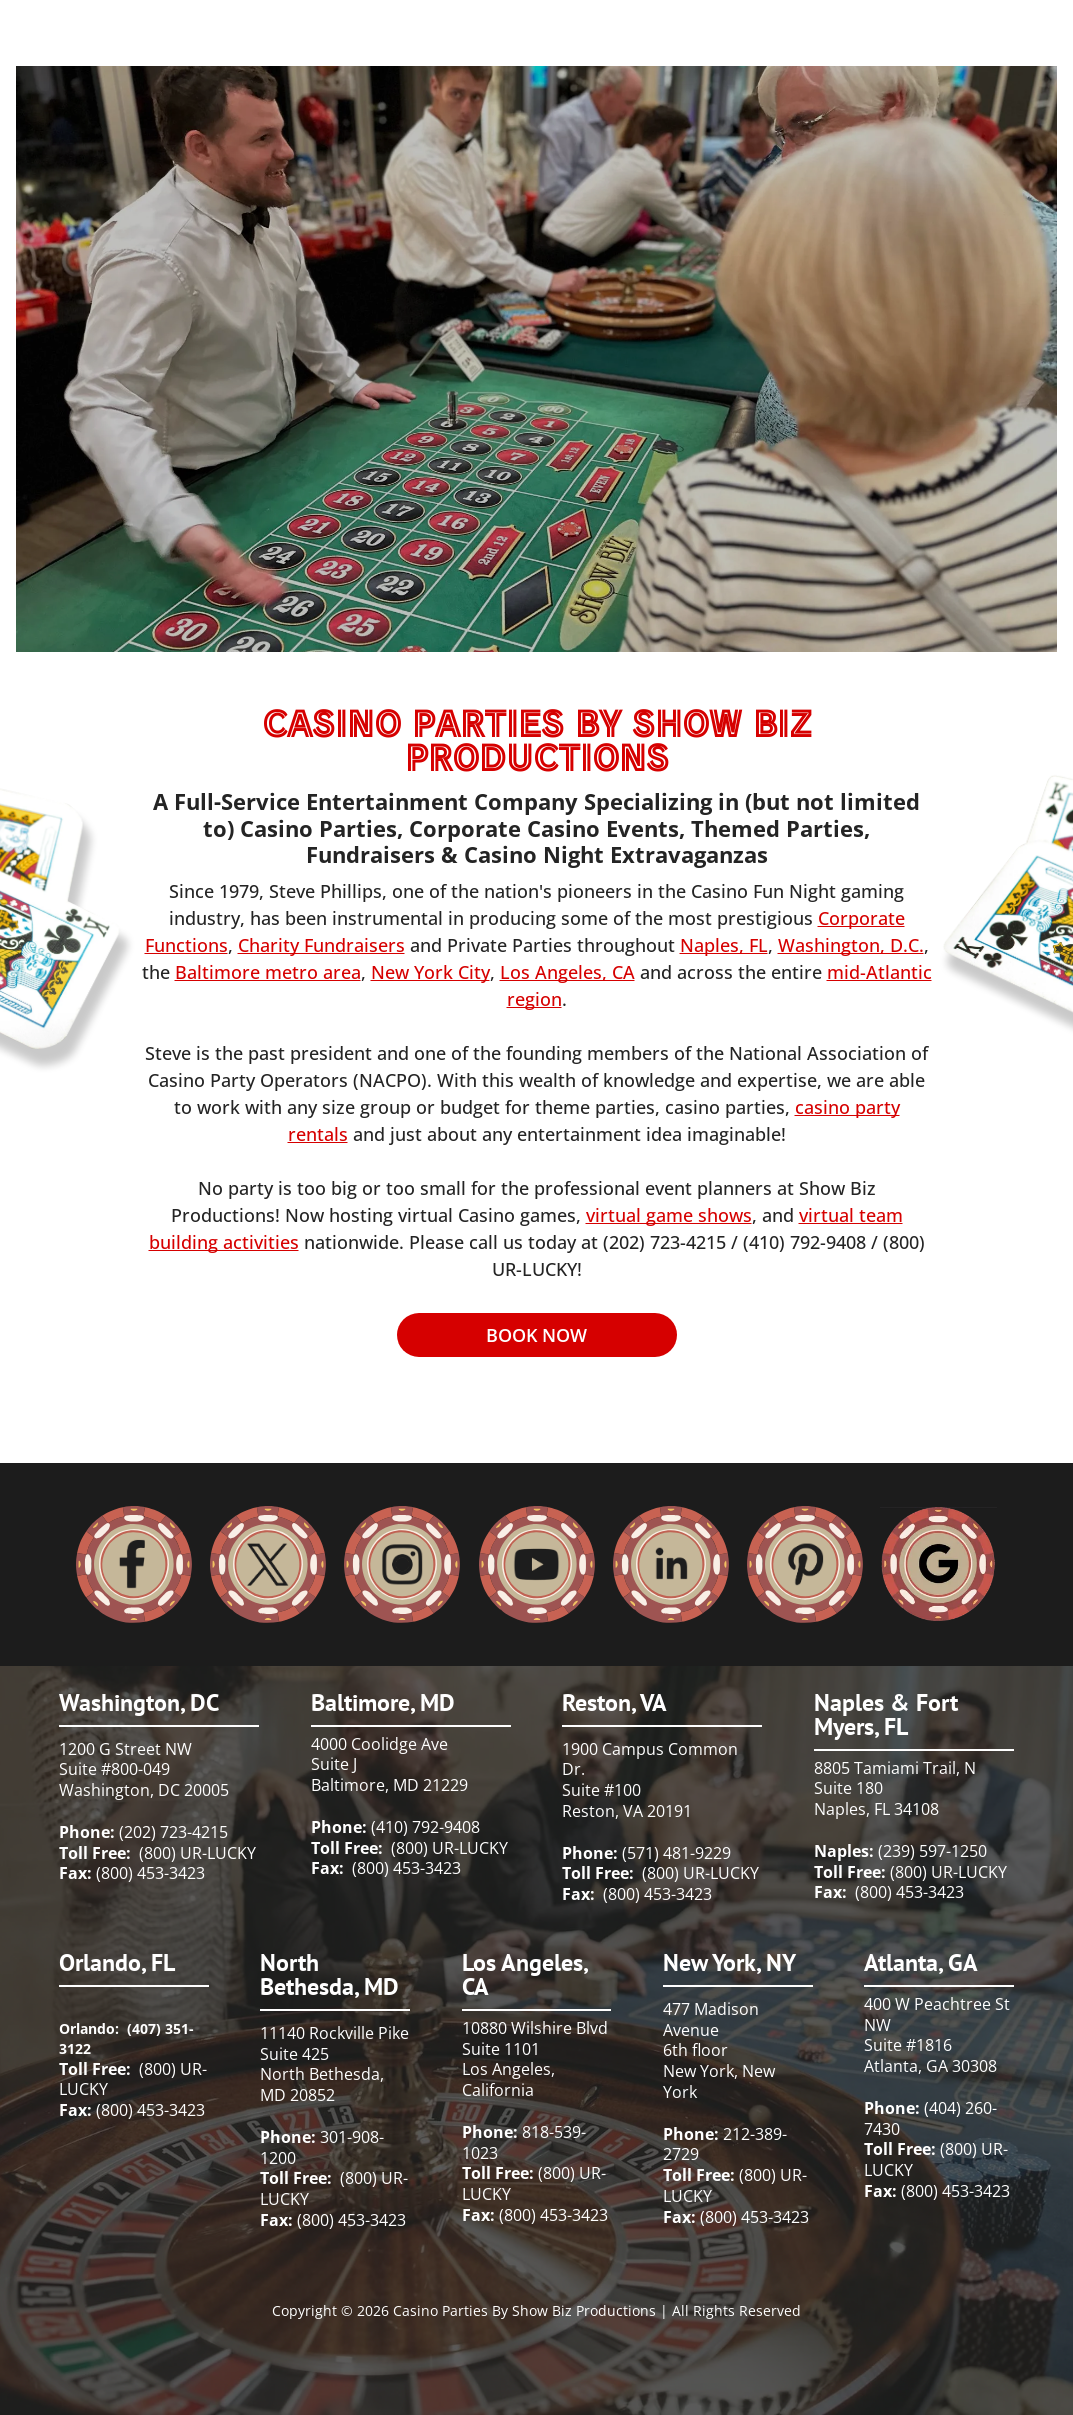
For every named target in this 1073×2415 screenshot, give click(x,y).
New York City (430, 972)
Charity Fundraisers (321, 945)
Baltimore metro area (268, 972)
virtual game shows (669, 1215)
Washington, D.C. (851, 945)
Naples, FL (724, 945)
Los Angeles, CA (567, 972)
